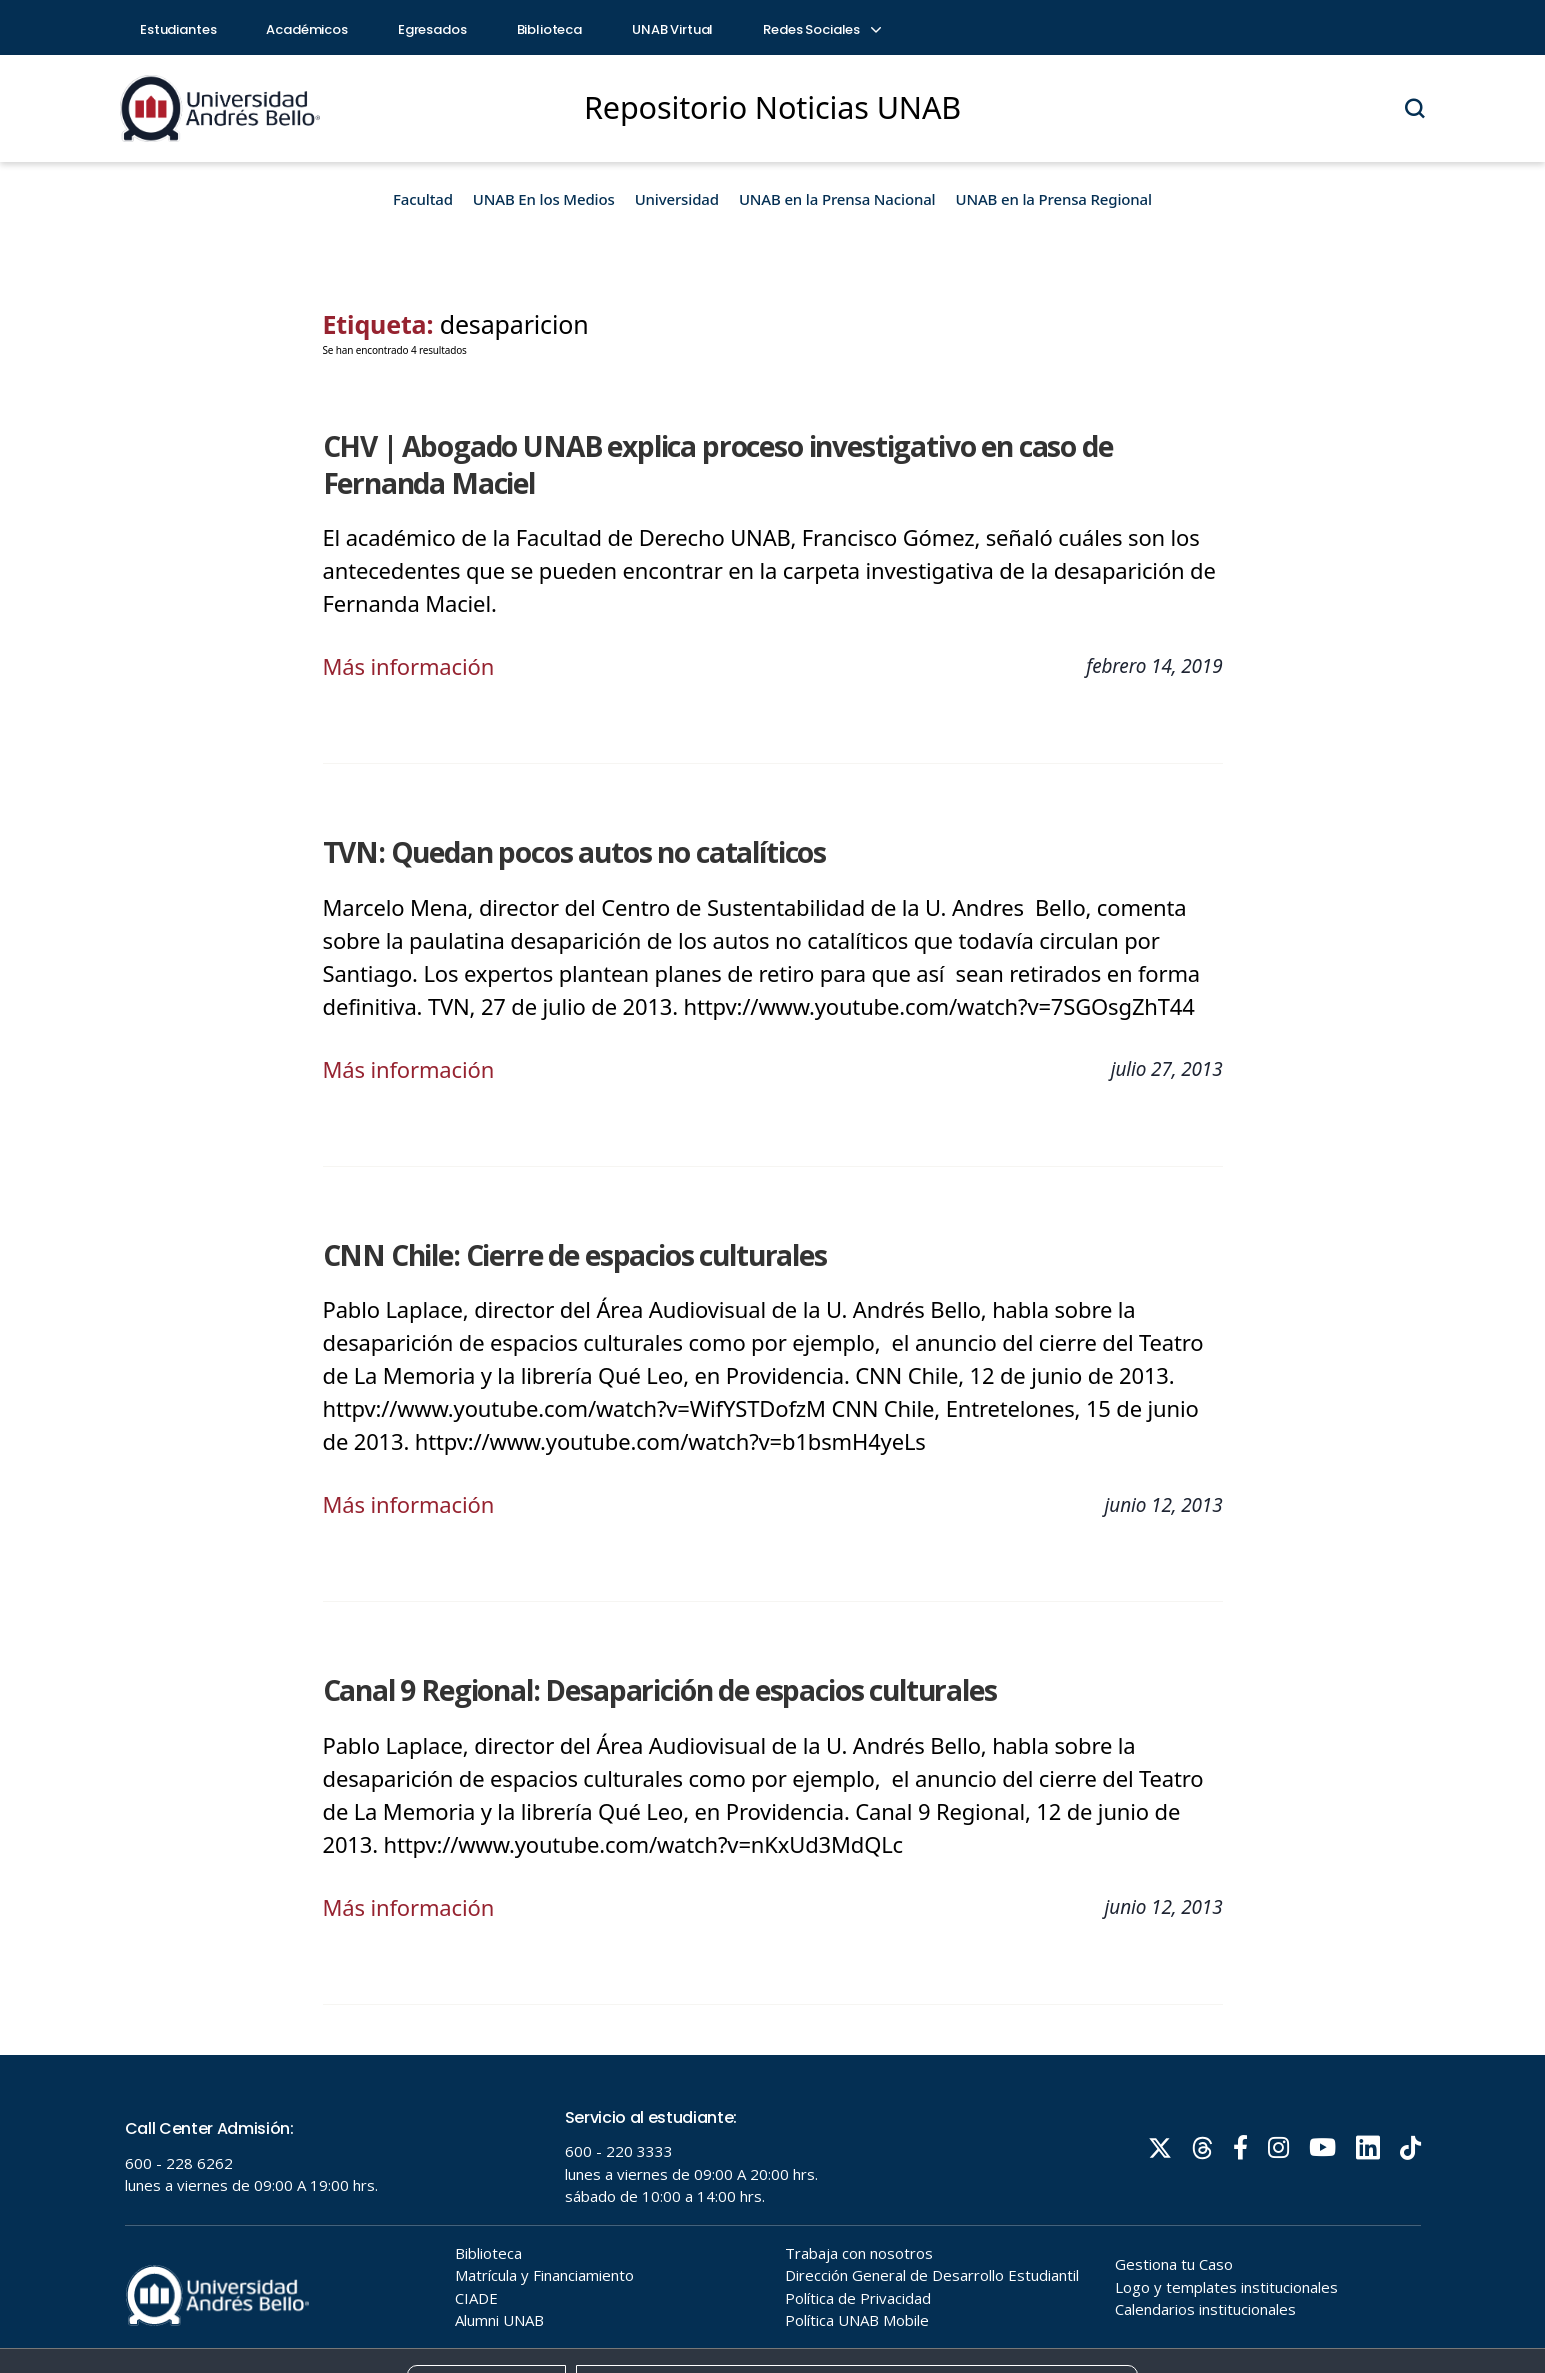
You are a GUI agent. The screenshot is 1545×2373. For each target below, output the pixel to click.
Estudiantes (178, 29)
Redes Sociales (821, 29)
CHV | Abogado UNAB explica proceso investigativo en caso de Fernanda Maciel (718, 464)
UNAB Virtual (672, 29)
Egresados (432, 29)
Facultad (423, 199)
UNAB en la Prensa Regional (1054, 199)
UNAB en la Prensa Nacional (837, 199)
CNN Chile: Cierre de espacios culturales (575, 1255)
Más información (409, 666)
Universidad (677, 199)
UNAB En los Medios (544, 199)
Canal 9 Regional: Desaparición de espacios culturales (660, 1690)
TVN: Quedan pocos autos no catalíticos (575, 852)
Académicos (307, 29)
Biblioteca (550, 29)
